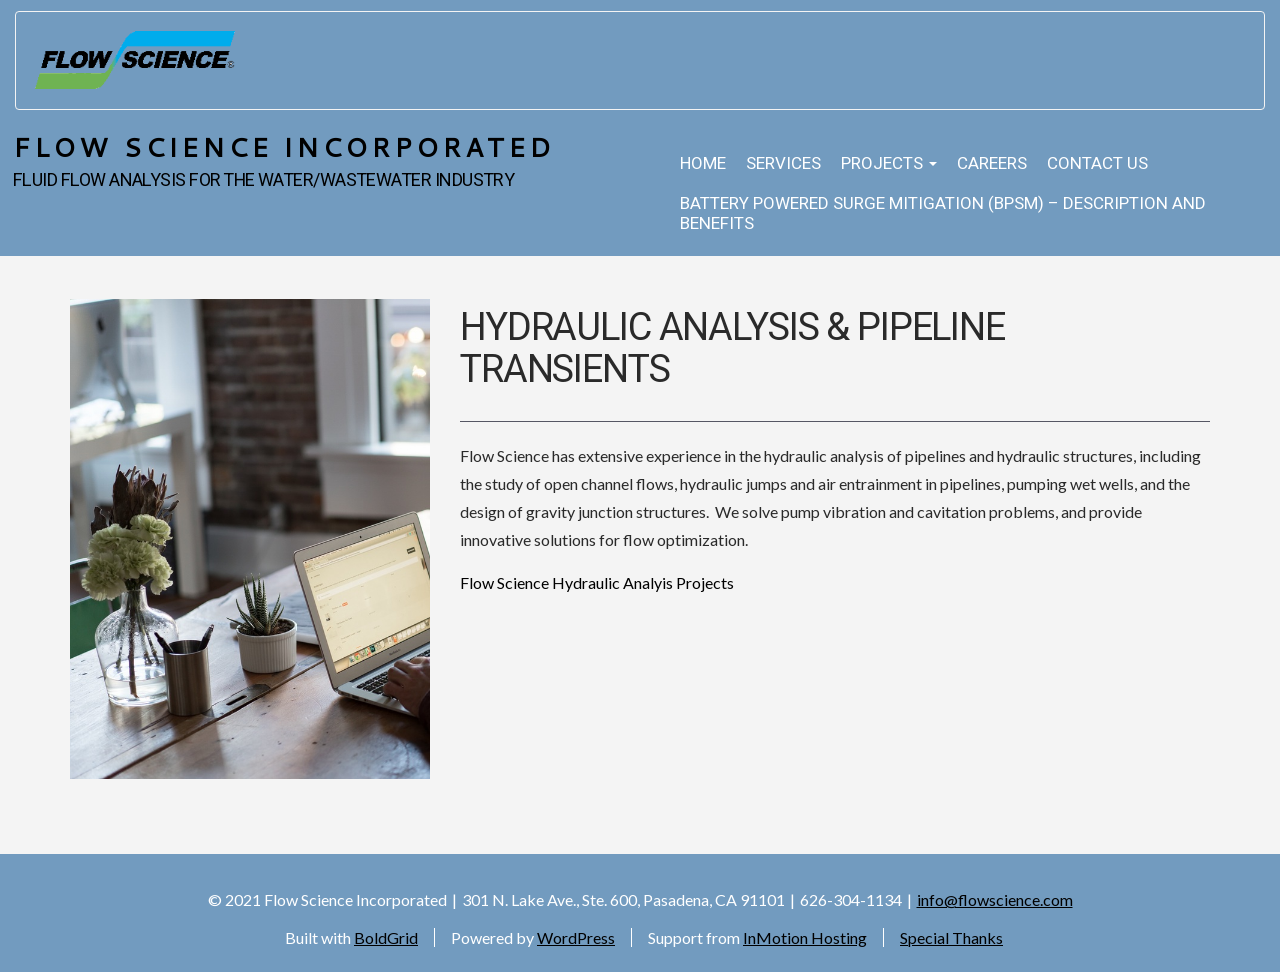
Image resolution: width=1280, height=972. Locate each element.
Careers (992, 163)
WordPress (576, 937)
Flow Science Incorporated (283, 146)
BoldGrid (386, 937)
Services (783, 163)
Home (703, 163)
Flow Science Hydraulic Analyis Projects (597, 582)
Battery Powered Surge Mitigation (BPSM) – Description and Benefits (943, 213)
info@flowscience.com (995, 899)
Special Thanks (951, 937)
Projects (889, 163)
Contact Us (1097, 163)
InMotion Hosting (805, 937)
